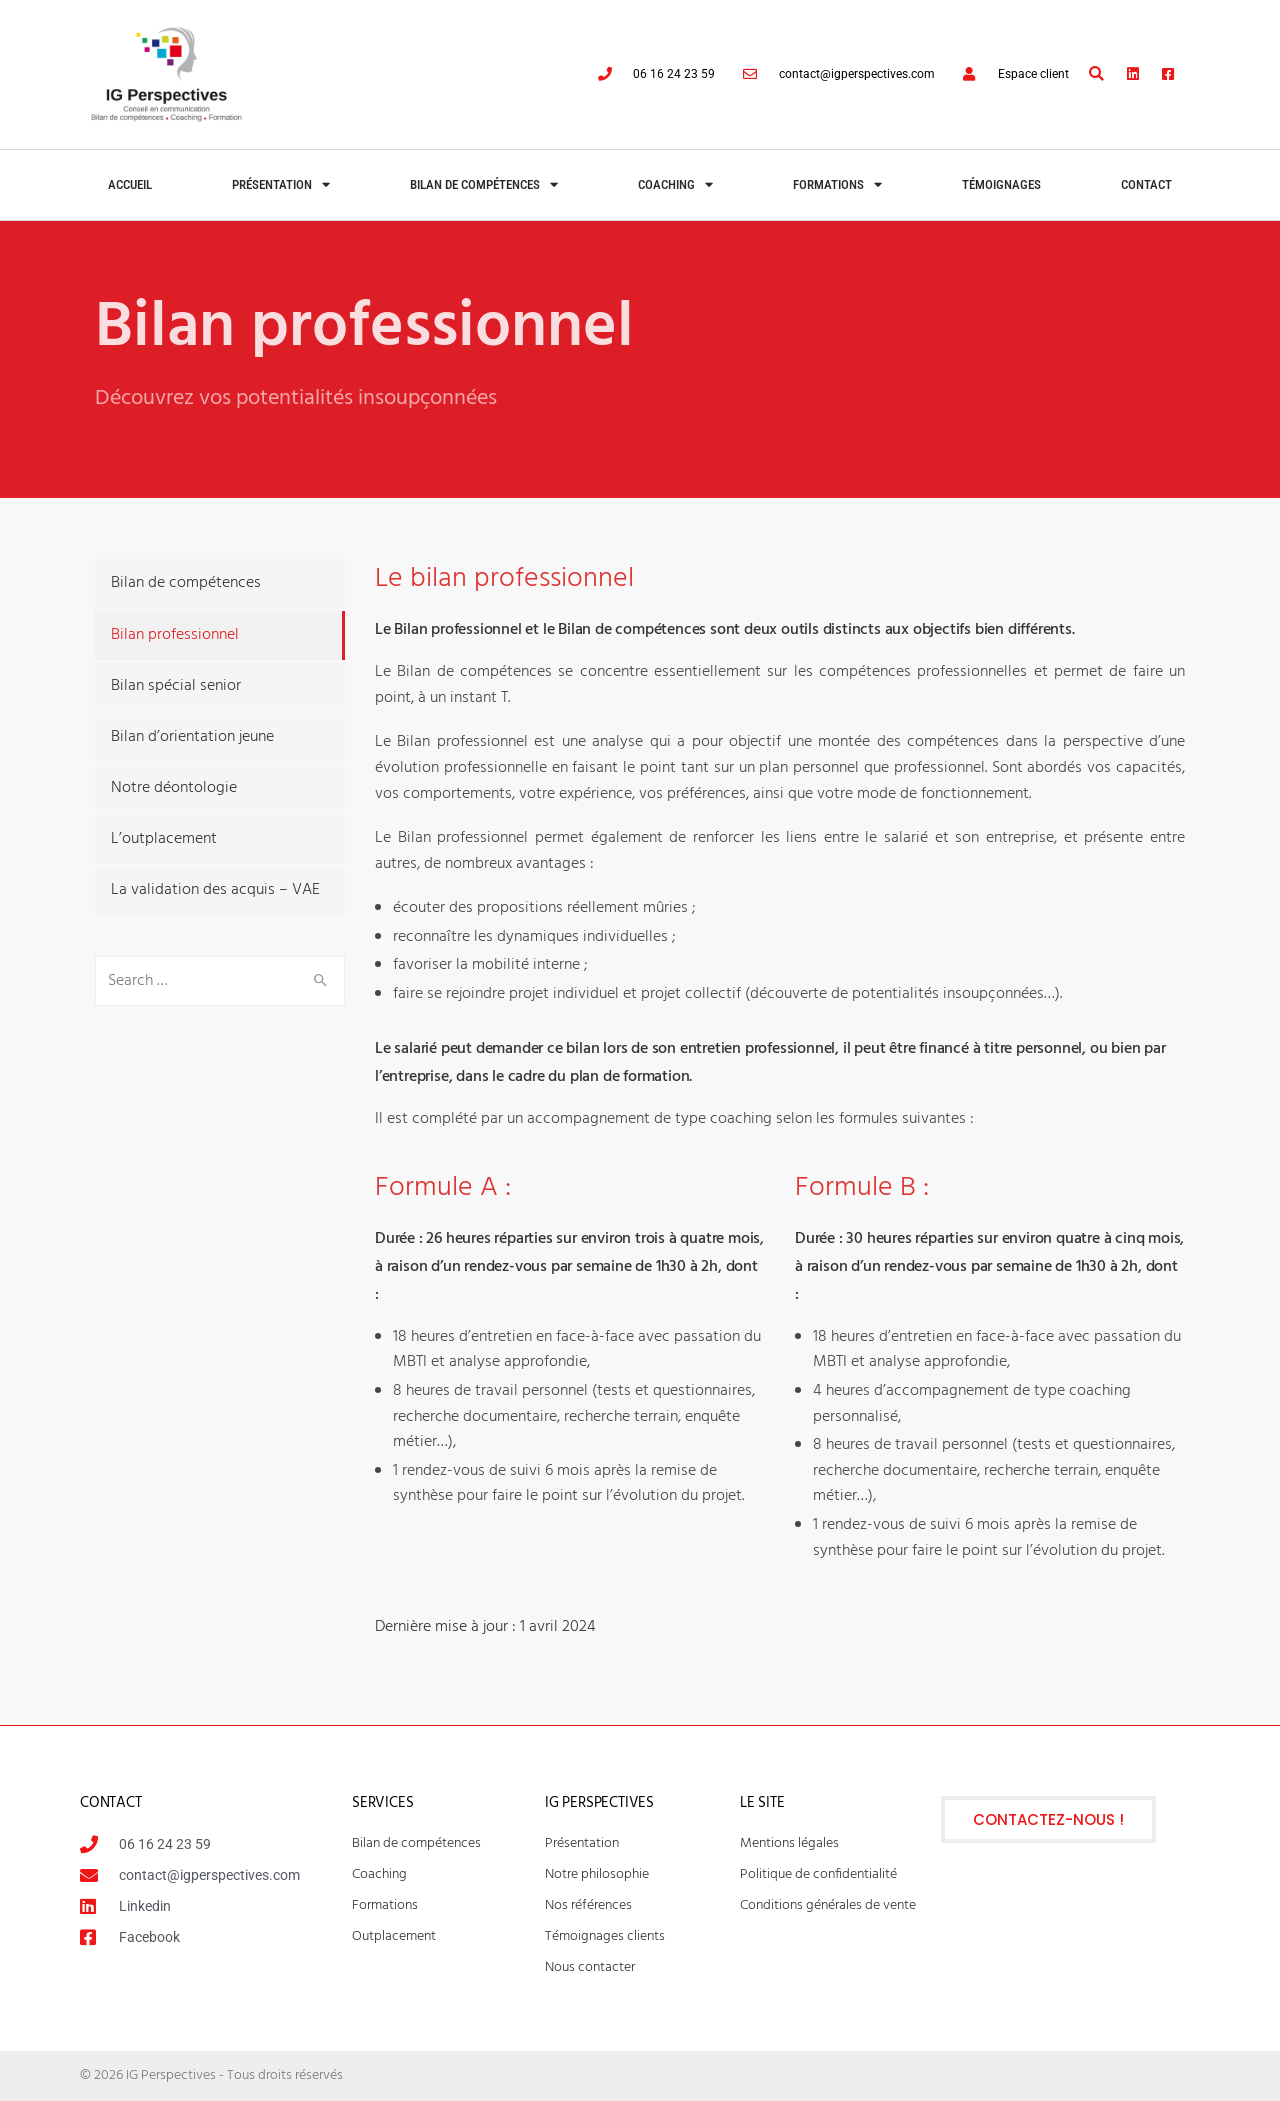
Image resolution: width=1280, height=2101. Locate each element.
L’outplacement (164, 839)
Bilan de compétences (484, 185)
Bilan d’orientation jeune (192, 737)
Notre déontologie (174, 788)
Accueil (130, 184)
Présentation (281, 185)
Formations (837, 185)
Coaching (675, 185)
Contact (1146, 184)
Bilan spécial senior (176, 686)
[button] (1096, 74)
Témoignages (1001, 184)
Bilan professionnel (175, 635)
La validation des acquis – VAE (215, 890)
